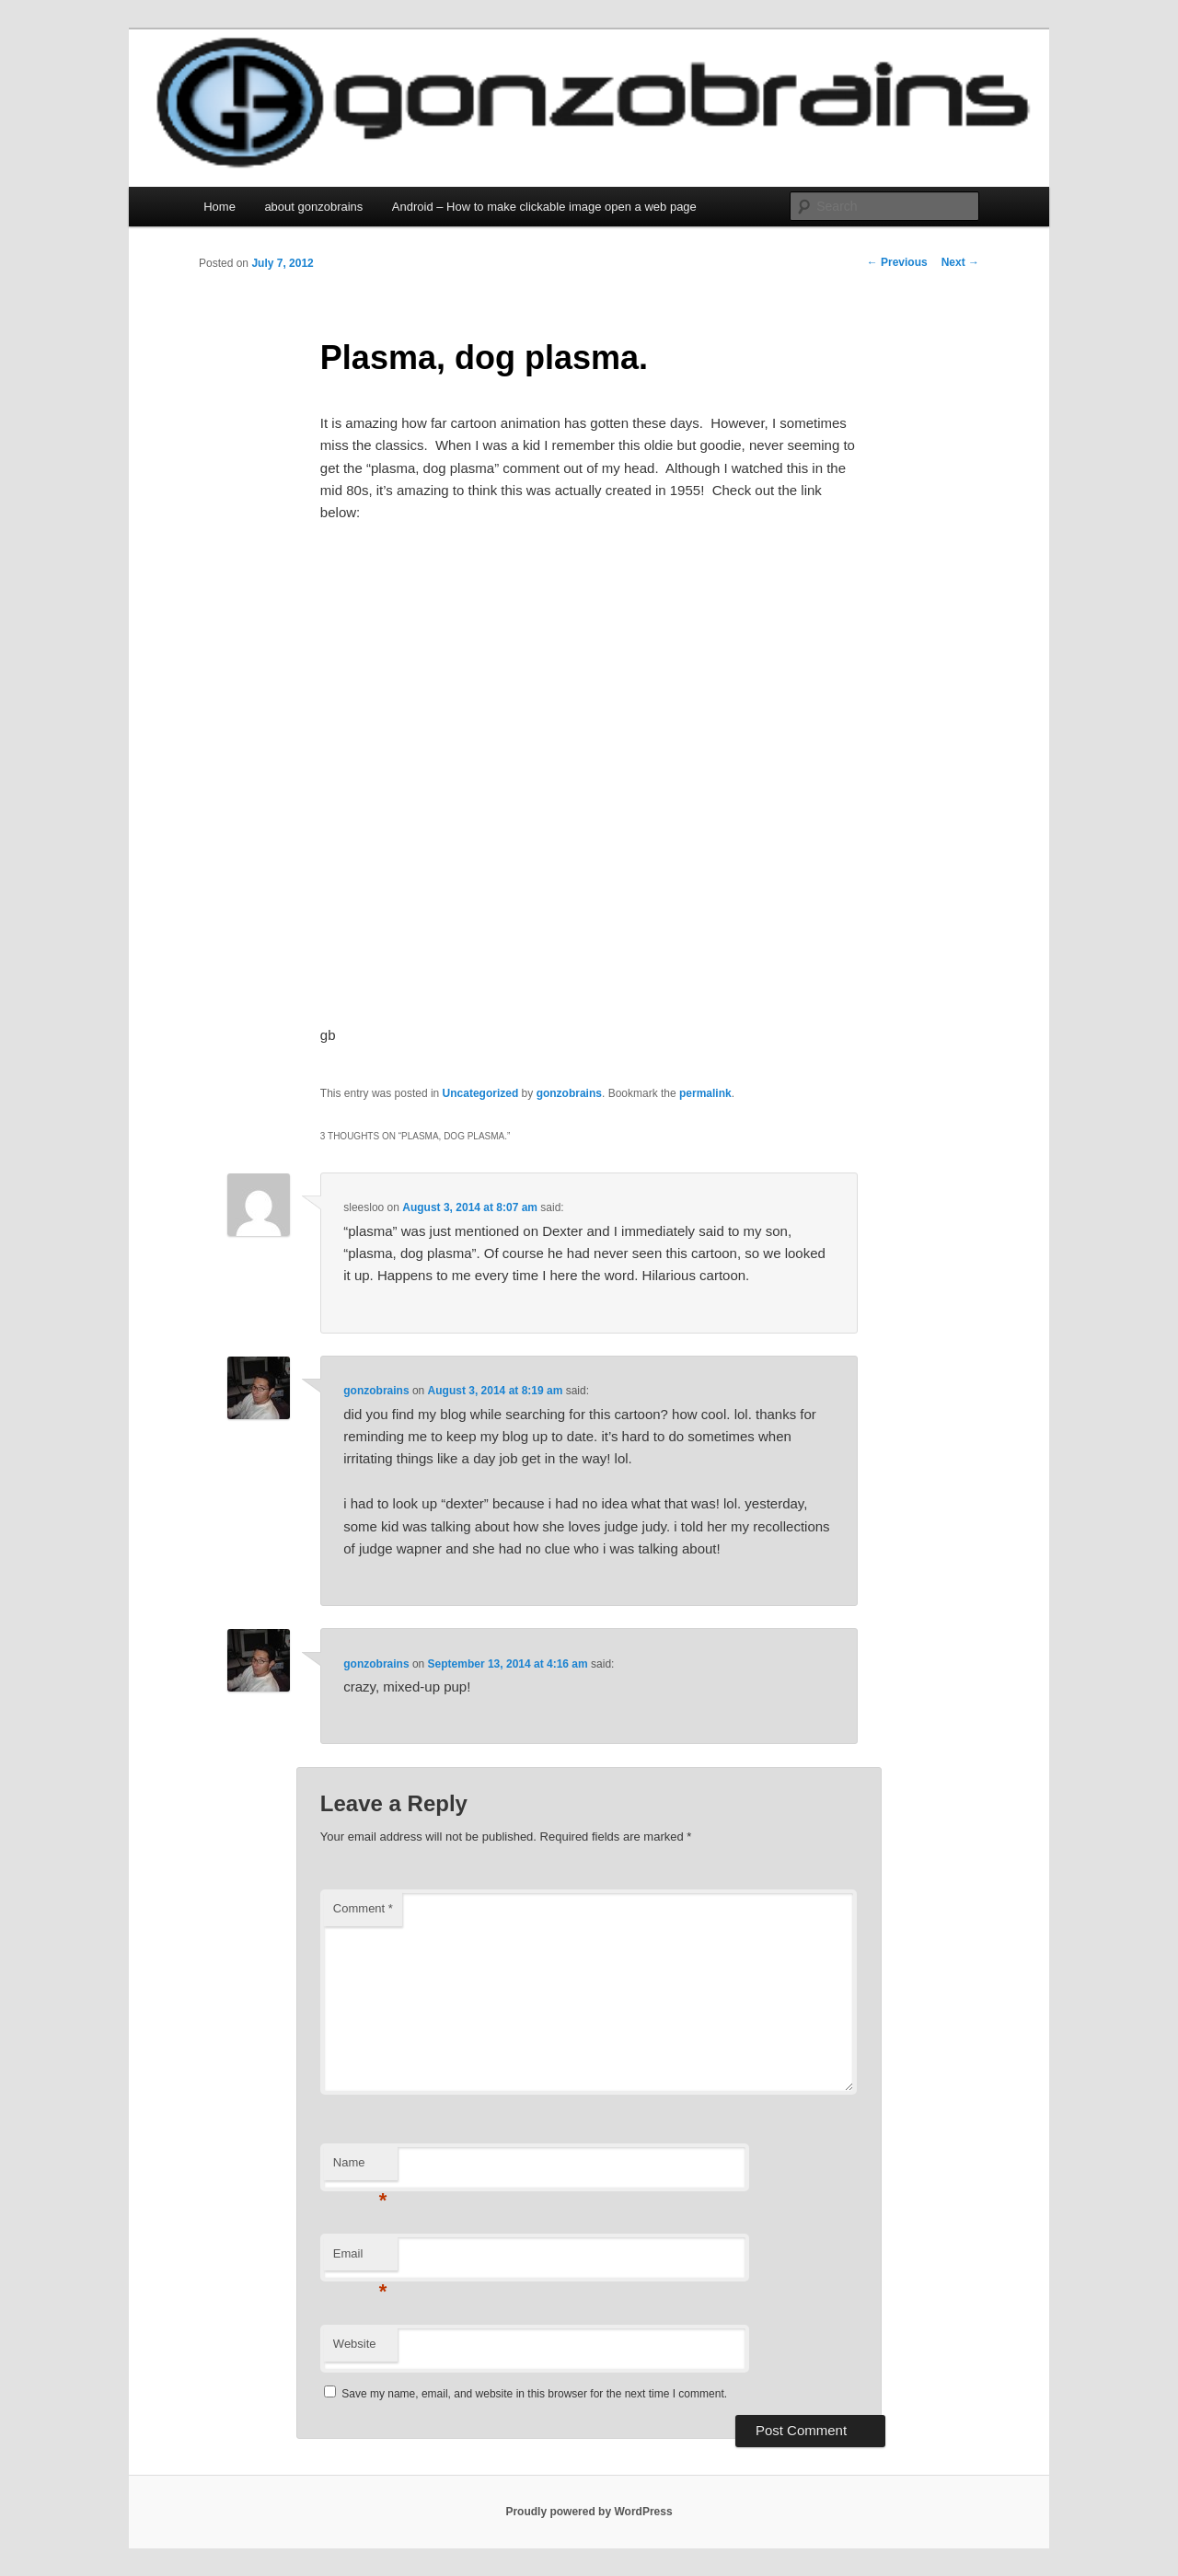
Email (360, 2259)
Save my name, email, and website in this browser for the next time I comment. (534, 2393)
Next (960, 262)
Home (219, 207)
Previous (897, 262)
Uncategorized (481, 1093)
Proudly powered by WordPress (588, 2511)
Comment (363, 1908)
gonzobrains (569, 1093)
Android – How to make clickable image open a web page (544, 207)
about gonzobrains (313, 207)
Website (354, 2344)
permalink (705, 1093)
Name (360, 2167)
